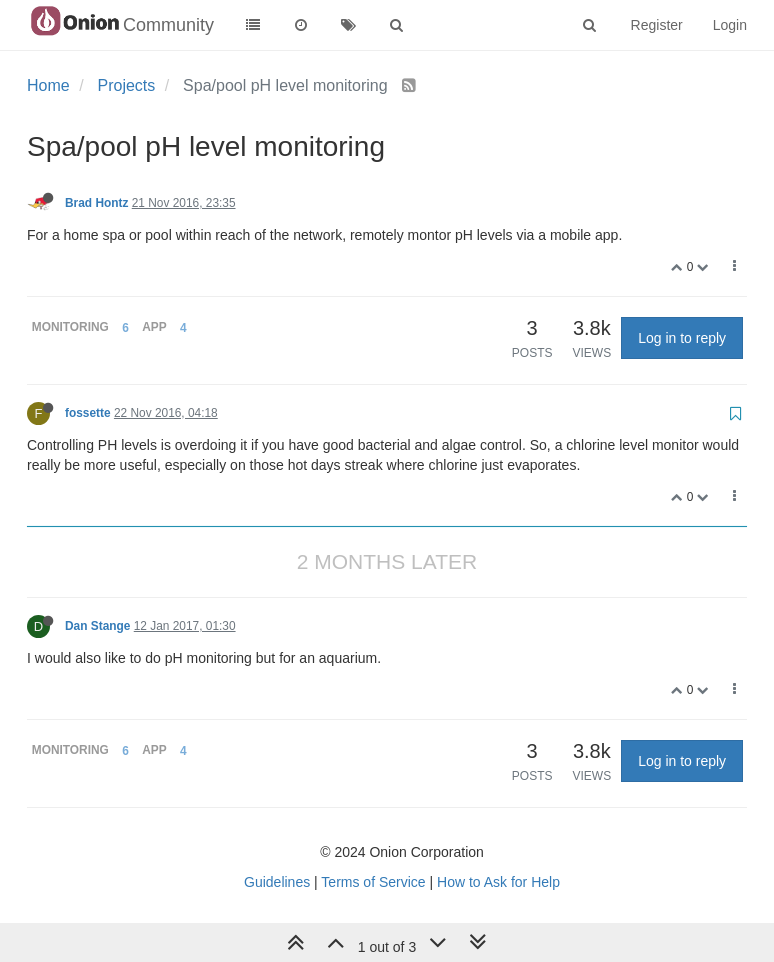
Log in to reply (682, 338)
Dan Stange (97, 626)
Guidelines (277, 882)
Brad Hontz (96, 203)
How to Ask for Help (498, 882)
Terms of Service (373, 882)
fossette (88, 413)
